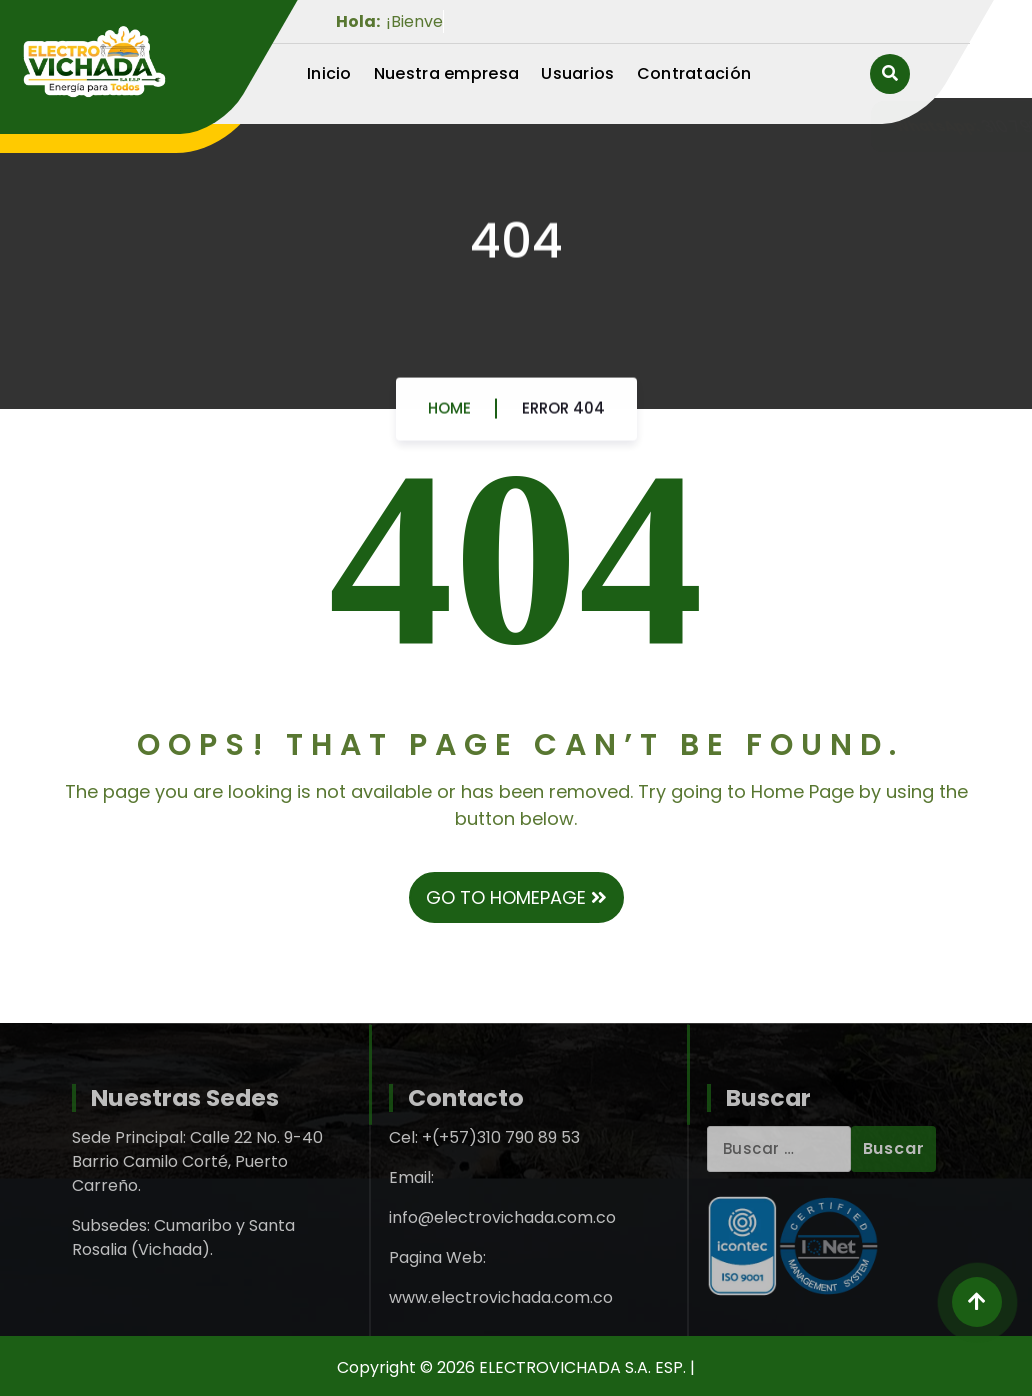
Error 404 (563, 414)
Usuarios (577, 73)
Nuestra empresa (447, 73)
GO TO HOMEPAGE (516, 897)
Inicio (329, 73)
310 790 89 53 (802, 126)
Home (449, 414)
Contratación (694, 73)
